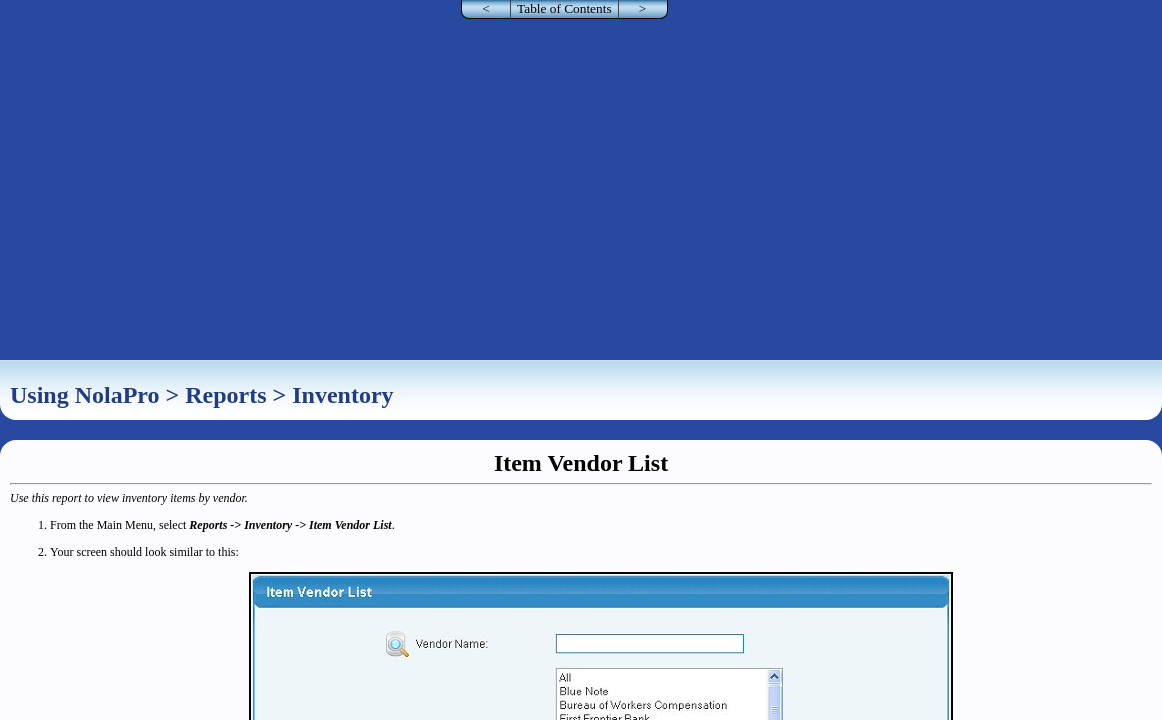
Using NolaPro (85, 395)
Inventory (342, 395)
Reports (225, 395)
